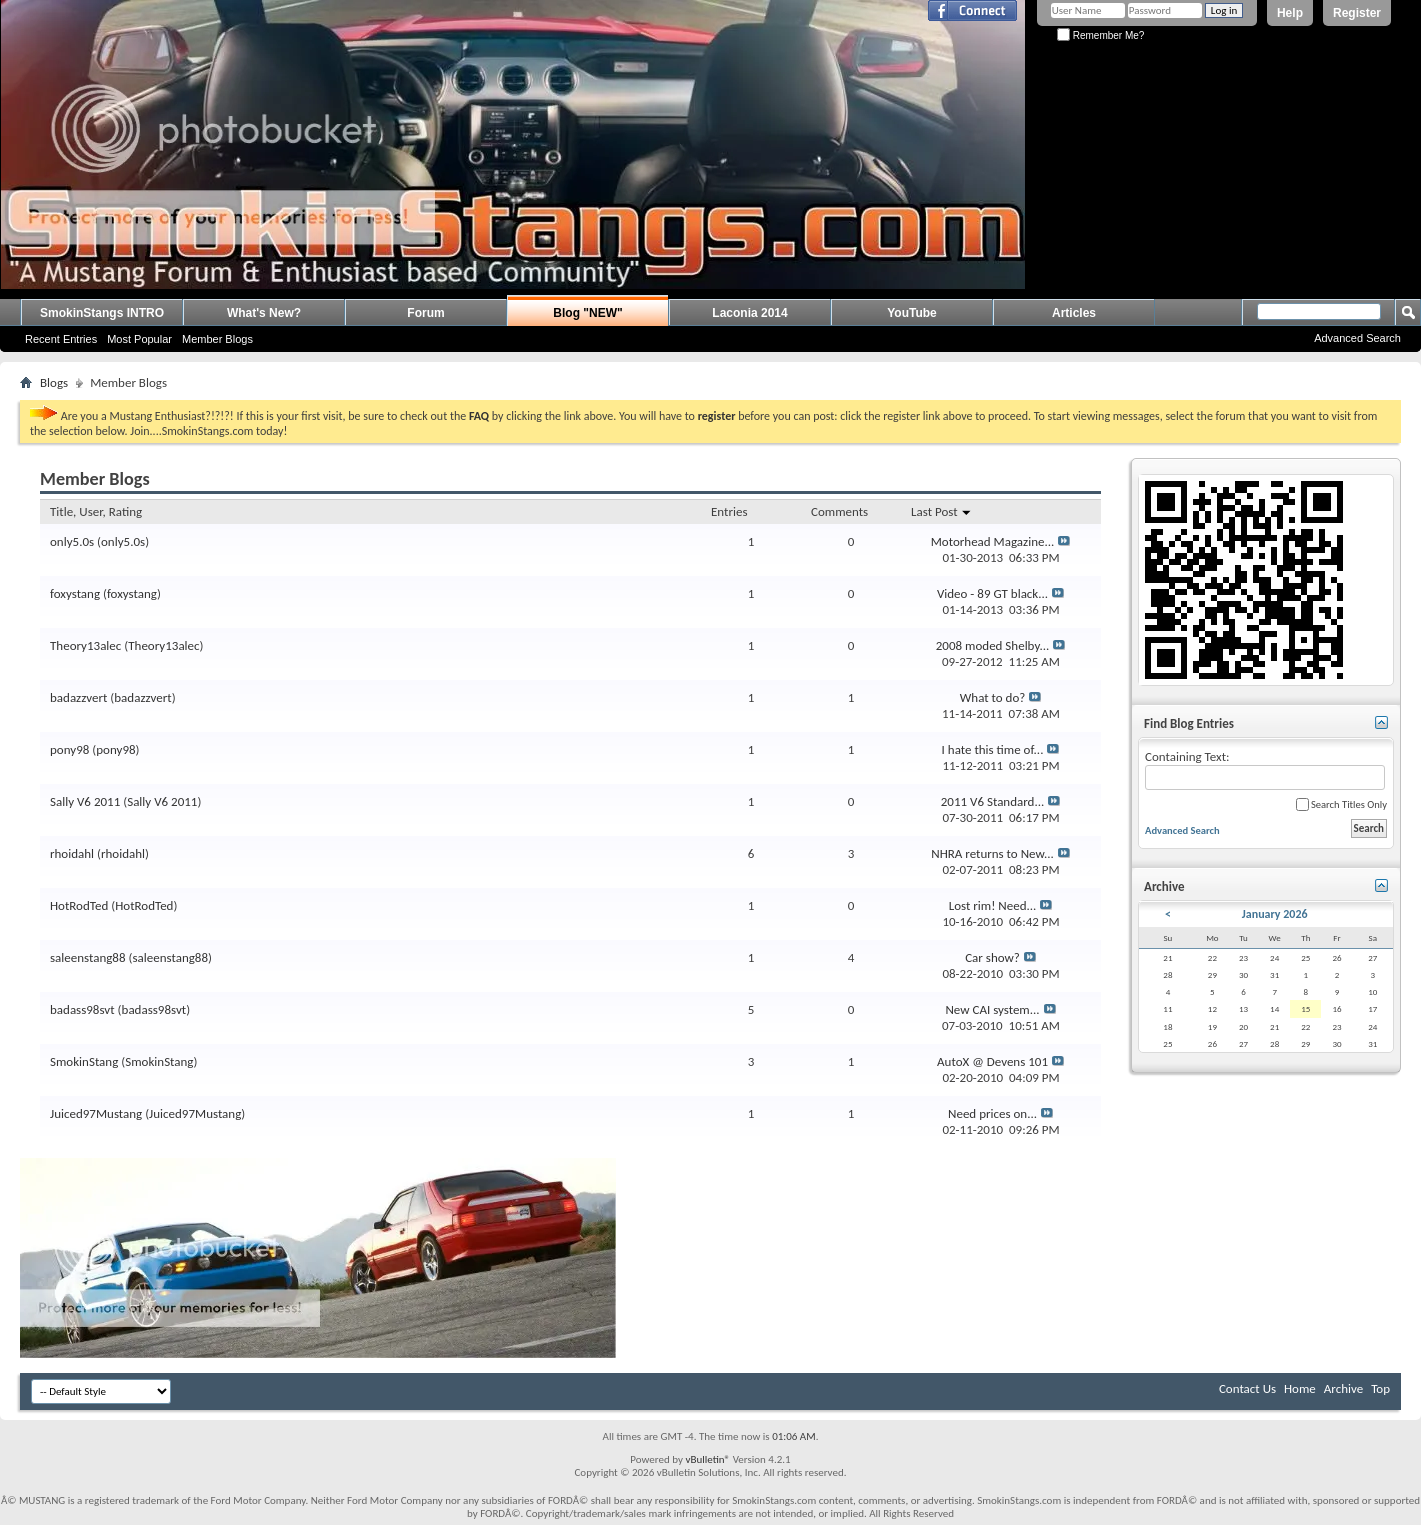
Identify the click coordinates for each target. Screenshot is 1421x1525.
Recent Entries (61, 339)
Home (1300, 1388)
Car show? (992, 957)
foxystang (75, 593)
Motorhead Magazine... (993, 541)
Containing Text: (1265, 769)
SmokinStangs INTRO (102, 313)
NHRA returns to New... (992, 853)
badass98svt (82, 1009)
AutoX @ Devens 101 (992, 1061)
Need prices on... (992, 1113)
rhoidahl (72, 853)
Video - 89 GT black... (992, 593)
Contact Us (1247, 1388)
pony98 (69, 749)
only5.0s (72, 541)
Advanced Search (1357, 338)
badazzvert (78, 697)
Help (1290, 13)
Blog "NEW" (587, 313)
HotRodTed (79, 905)
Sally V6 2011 (85, 801)
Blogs (54, 382)
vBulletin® (707, 1459)
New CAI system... (992, 1009)
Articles (1074, 313)
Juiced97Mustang (96, 1113)
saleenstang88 (88, 957)
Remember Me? (1100, 35)
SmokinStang (84, 1061)
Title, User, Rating (96, 511)
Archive (1343, 1388)
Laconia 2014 (749, 313)
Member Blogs (217, 339)
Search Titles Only (1341, 804)
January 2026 (1275, 914)
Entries (729, 511)
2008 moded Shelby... (993, 645)
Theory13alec (85, 645)
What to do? (993, 697)
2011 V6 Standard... (993, 801)
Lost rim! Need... (993, 905)
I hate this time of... (993, 749)
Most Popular (139, 339)
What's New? (264, 313)
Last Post (941, 511)
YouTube (912, 313)
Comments (839, 511)
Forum (425, 313)
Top (1380, 1388)
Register (1357, 13)
